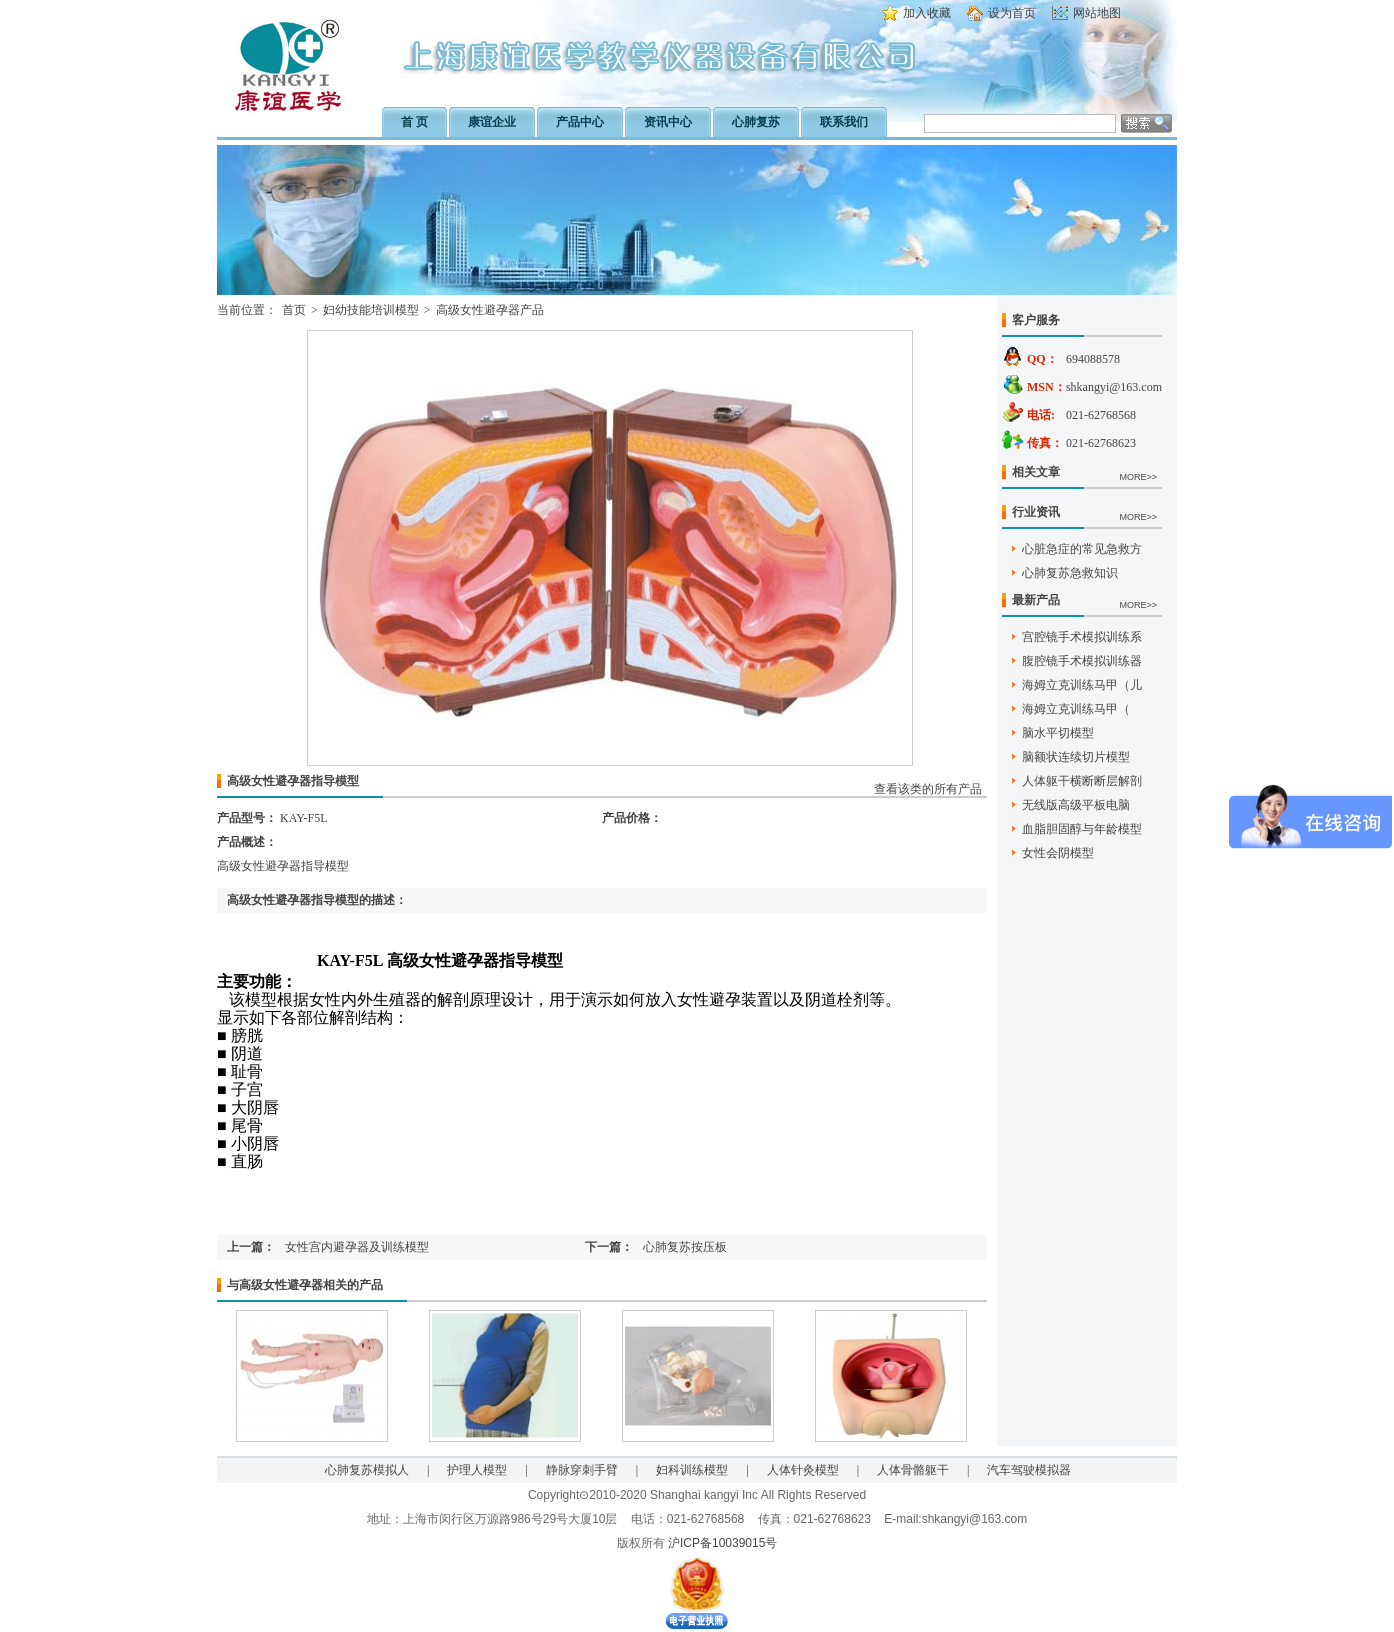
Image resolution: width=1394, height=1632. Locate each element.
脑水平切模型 (1058, 733)
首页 (294, 310)
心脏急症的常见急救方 (1082, 549)
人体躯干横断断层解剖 (1082, 781)
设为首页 (1012, 13)
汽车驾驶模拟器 (1029, 1470)
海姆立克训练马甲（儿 (1082, 685)
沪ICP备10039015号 (722, 1543)
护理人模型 (477, 1470)
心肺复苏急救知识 (1070, 573)
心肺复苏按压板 (685, 1247)
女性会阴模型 (1058, 853)
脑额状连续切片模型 (1076, 757)
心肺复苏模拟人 (367, 1470)
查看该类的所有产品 (928, 789)
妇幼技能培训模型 (371, 310)
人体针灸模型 (803, 1470)
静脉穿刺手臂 (582, 1470)
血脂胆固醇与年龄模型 (1082, 829)
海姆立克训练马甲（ (1076, 709)
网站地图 (1097, 13)
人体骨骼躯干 (913, 1470)
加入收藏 (927, 13)
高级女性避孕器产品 (490, 310)
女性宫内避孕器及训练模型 (357, 1247)
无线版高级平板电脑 (1076, 805)
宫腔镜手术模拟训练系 (1082, 637)
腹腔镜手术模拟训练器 (1082, 661)
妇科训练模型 (692, 1470)
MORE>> (1138, 477)
